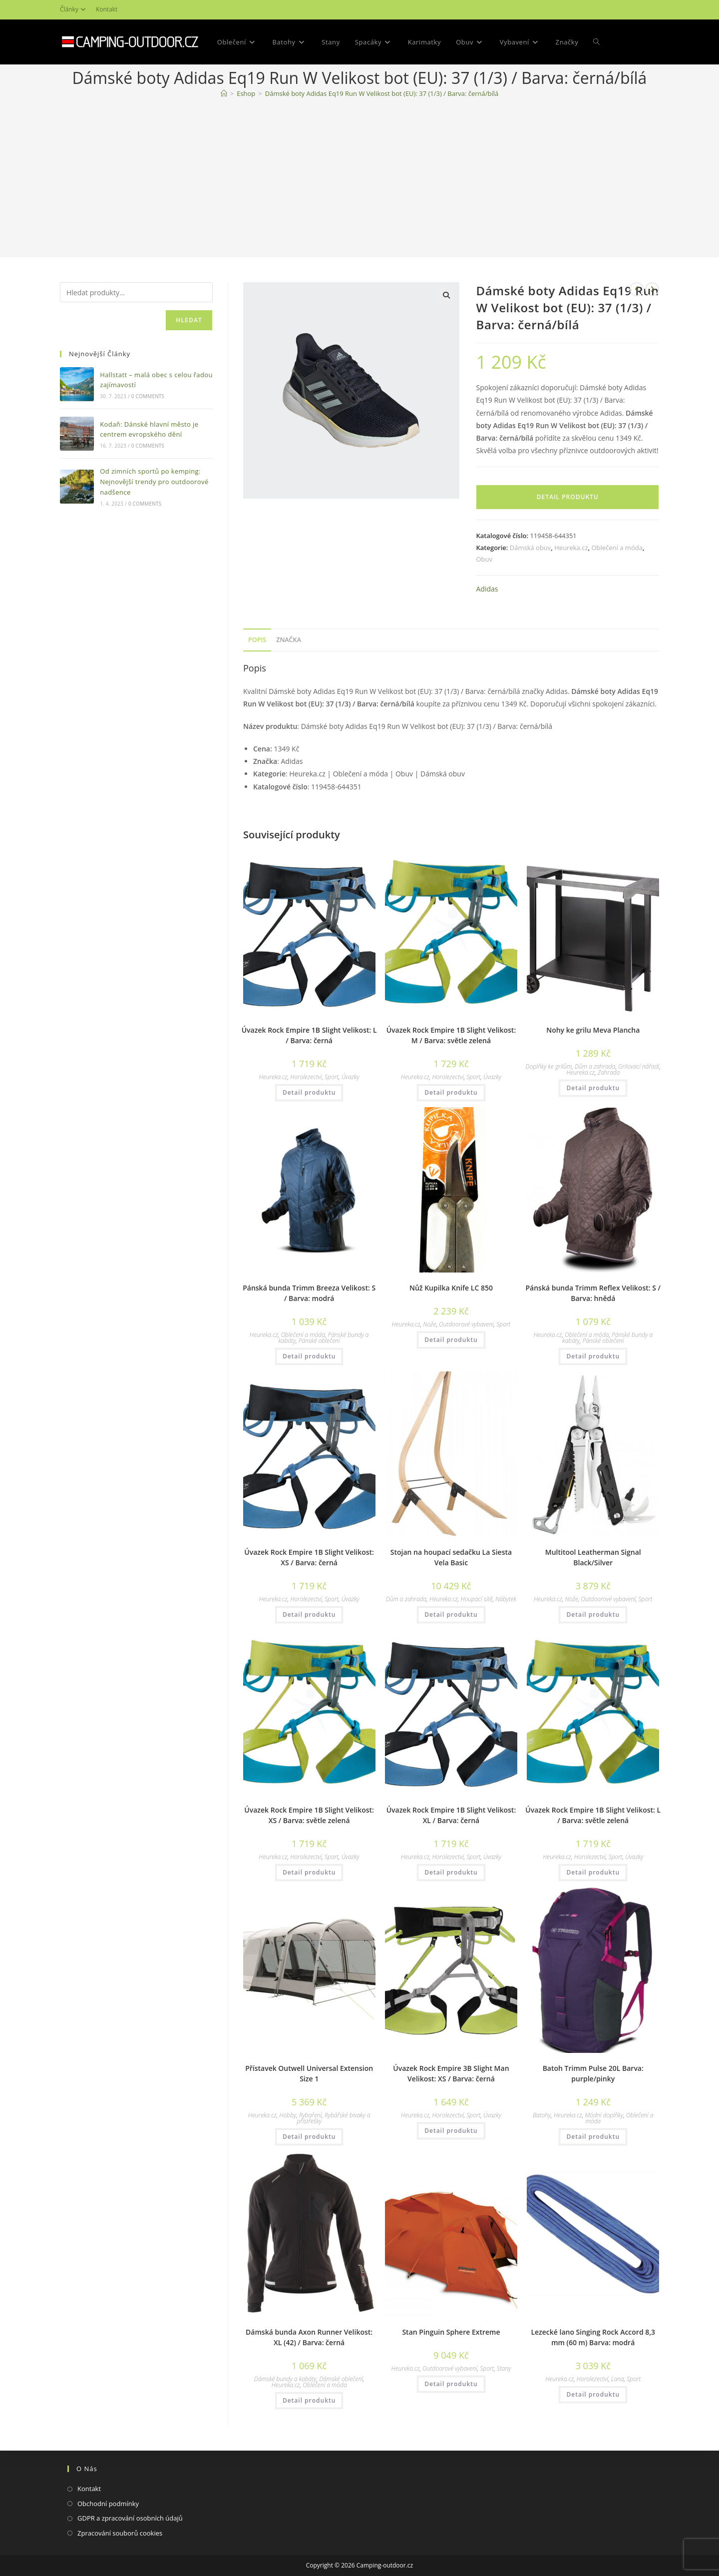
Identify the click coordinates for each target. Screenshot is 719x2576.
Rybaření (310, 2115)
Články (74, 9)
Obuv (484, 559)
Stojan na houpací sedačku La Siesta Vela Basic (451, 1557)
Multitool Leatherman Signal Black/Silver (593, 1557)
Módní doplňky (604, 2115)
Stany (504, 2368)
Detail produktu (568, 497)
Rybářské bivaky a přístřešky (333, 2118)
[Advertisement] (359, 180)
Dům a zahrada (595, 1066)
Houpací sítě (476, 1599)
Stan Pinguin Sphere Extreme (451, 2332)
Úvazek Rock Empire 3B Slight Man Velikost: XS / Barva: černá (451, 2073)
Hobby (287, 2115)
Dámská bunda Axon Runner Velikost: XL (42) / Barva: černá (309, 2337)
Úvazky (351, 1077)
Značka (288, 640)
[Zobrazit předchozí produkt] (637, 289)
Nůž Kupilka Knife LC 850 (451, 1287)
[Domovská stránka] (224, 93)
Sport (332, 1077)
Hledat (189, 320)
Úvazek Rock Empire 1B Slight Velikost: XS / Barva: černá (309, 1557)
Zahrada (609, 1072)
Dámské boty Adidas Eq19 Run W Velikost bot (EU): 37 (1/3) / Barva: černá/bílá (382, 93)
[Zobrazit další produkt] (652, 289)
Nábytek (505, 1599)
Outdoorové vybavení (466, 1324)
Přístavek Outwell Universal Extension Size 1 (309, 2073)
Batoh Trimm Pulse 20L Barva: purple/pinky (593, 2073)
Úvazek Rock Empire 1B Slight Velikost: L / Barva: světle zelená (593, 1815)
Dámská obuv (530, 547)
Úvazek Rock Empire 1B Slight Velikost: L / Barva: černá (309, 1035)
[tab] (257, 640)
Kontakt (106, 9)
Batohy (542, 2115)
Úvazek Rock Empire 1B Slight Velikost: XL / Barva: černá (451, 1815)
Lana (617, 2379)
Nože (429, 1324)
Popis (257, 640)
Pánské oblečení (319, 1340)
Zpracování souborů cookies (119, 2533)
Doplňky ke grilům (549, 1066)
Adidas (487, 589)
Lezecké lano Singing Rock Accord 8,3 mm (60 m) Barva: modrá (593, 2337)
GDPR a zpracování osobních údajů (130, 2518)
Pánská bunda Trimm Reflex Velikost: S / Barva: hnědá (593, 1293)
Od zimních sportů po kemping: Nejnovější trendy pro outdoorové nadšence (154, 482)
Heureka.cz (571, 547)
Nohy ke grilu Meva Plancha (593, 1030)
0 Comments (147, 396)
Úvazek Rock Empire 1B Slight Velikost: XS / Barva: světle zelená (309, 1815)
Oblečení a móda (616, 547)
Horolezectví (306, 1077)
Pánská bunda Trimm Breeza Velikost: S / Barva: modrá (309, 1293)
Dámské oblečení (341, 2379)
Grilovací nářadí (638, 1066)
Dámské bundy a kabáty (285, 2379)
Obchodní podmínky (108, 2503)
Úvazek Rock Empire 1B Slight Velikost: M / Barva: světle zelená (451, 1035)
